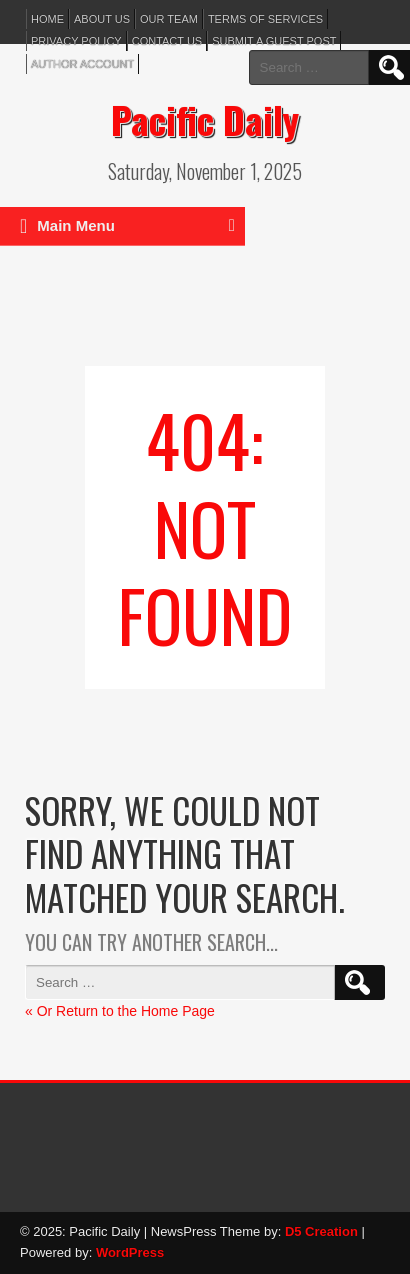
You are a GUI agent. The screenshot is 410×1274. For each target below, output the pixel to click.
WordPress (130, 1252)
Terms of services (265, 19)
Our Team (169, 19)
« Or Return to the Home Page (120, 1011)
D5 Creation (321, 1231)
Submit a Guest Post (274, 41)
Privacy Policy (76, 41)
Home (47, 19)
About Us (102, 19)
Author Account (82, 64)
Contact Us (167, 41)
